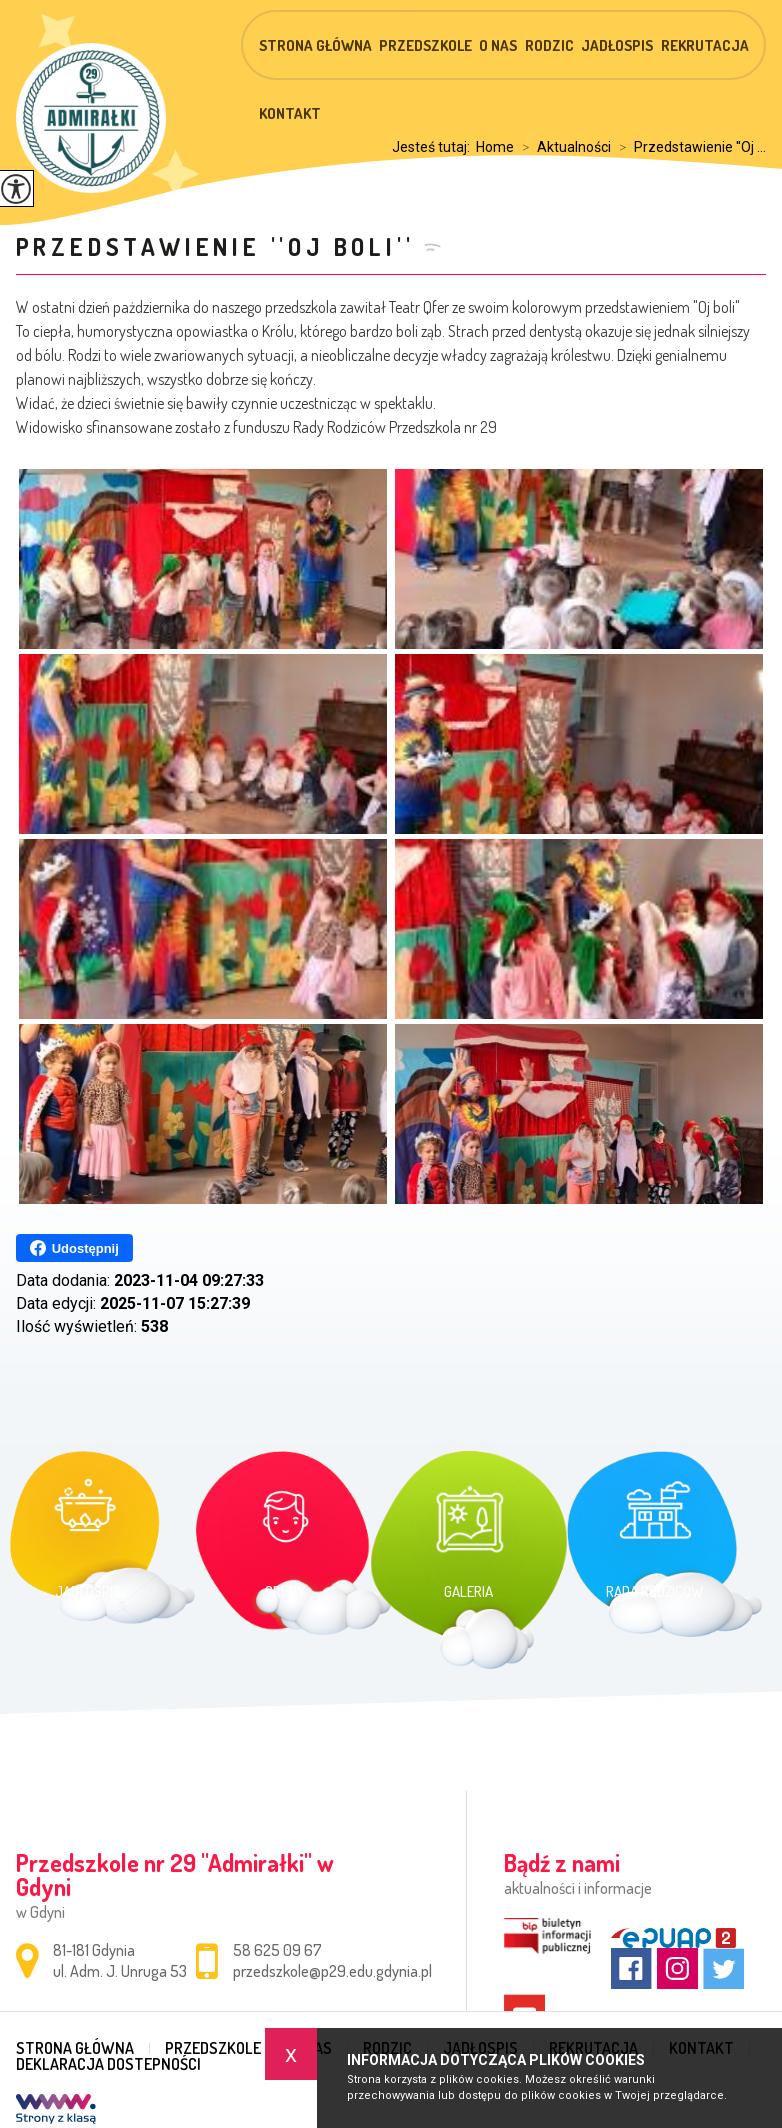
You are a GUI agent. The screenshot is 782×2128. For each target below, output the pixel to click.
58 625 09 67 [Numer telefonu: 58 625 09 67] (277, 1950)
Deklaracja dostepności (108, 2064)
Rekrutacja (705, 45)
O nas (498, 45)
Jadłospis (617, 45)
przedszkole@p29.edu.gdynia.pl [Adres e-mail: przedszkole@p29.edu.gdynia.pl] (332, 1971)
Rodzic (549, 45)
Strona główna (315, 45)
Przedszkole (425, 45)
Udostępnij (74, 1248)
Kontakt (290, 113)
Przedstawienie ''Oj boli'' (215, 246)
